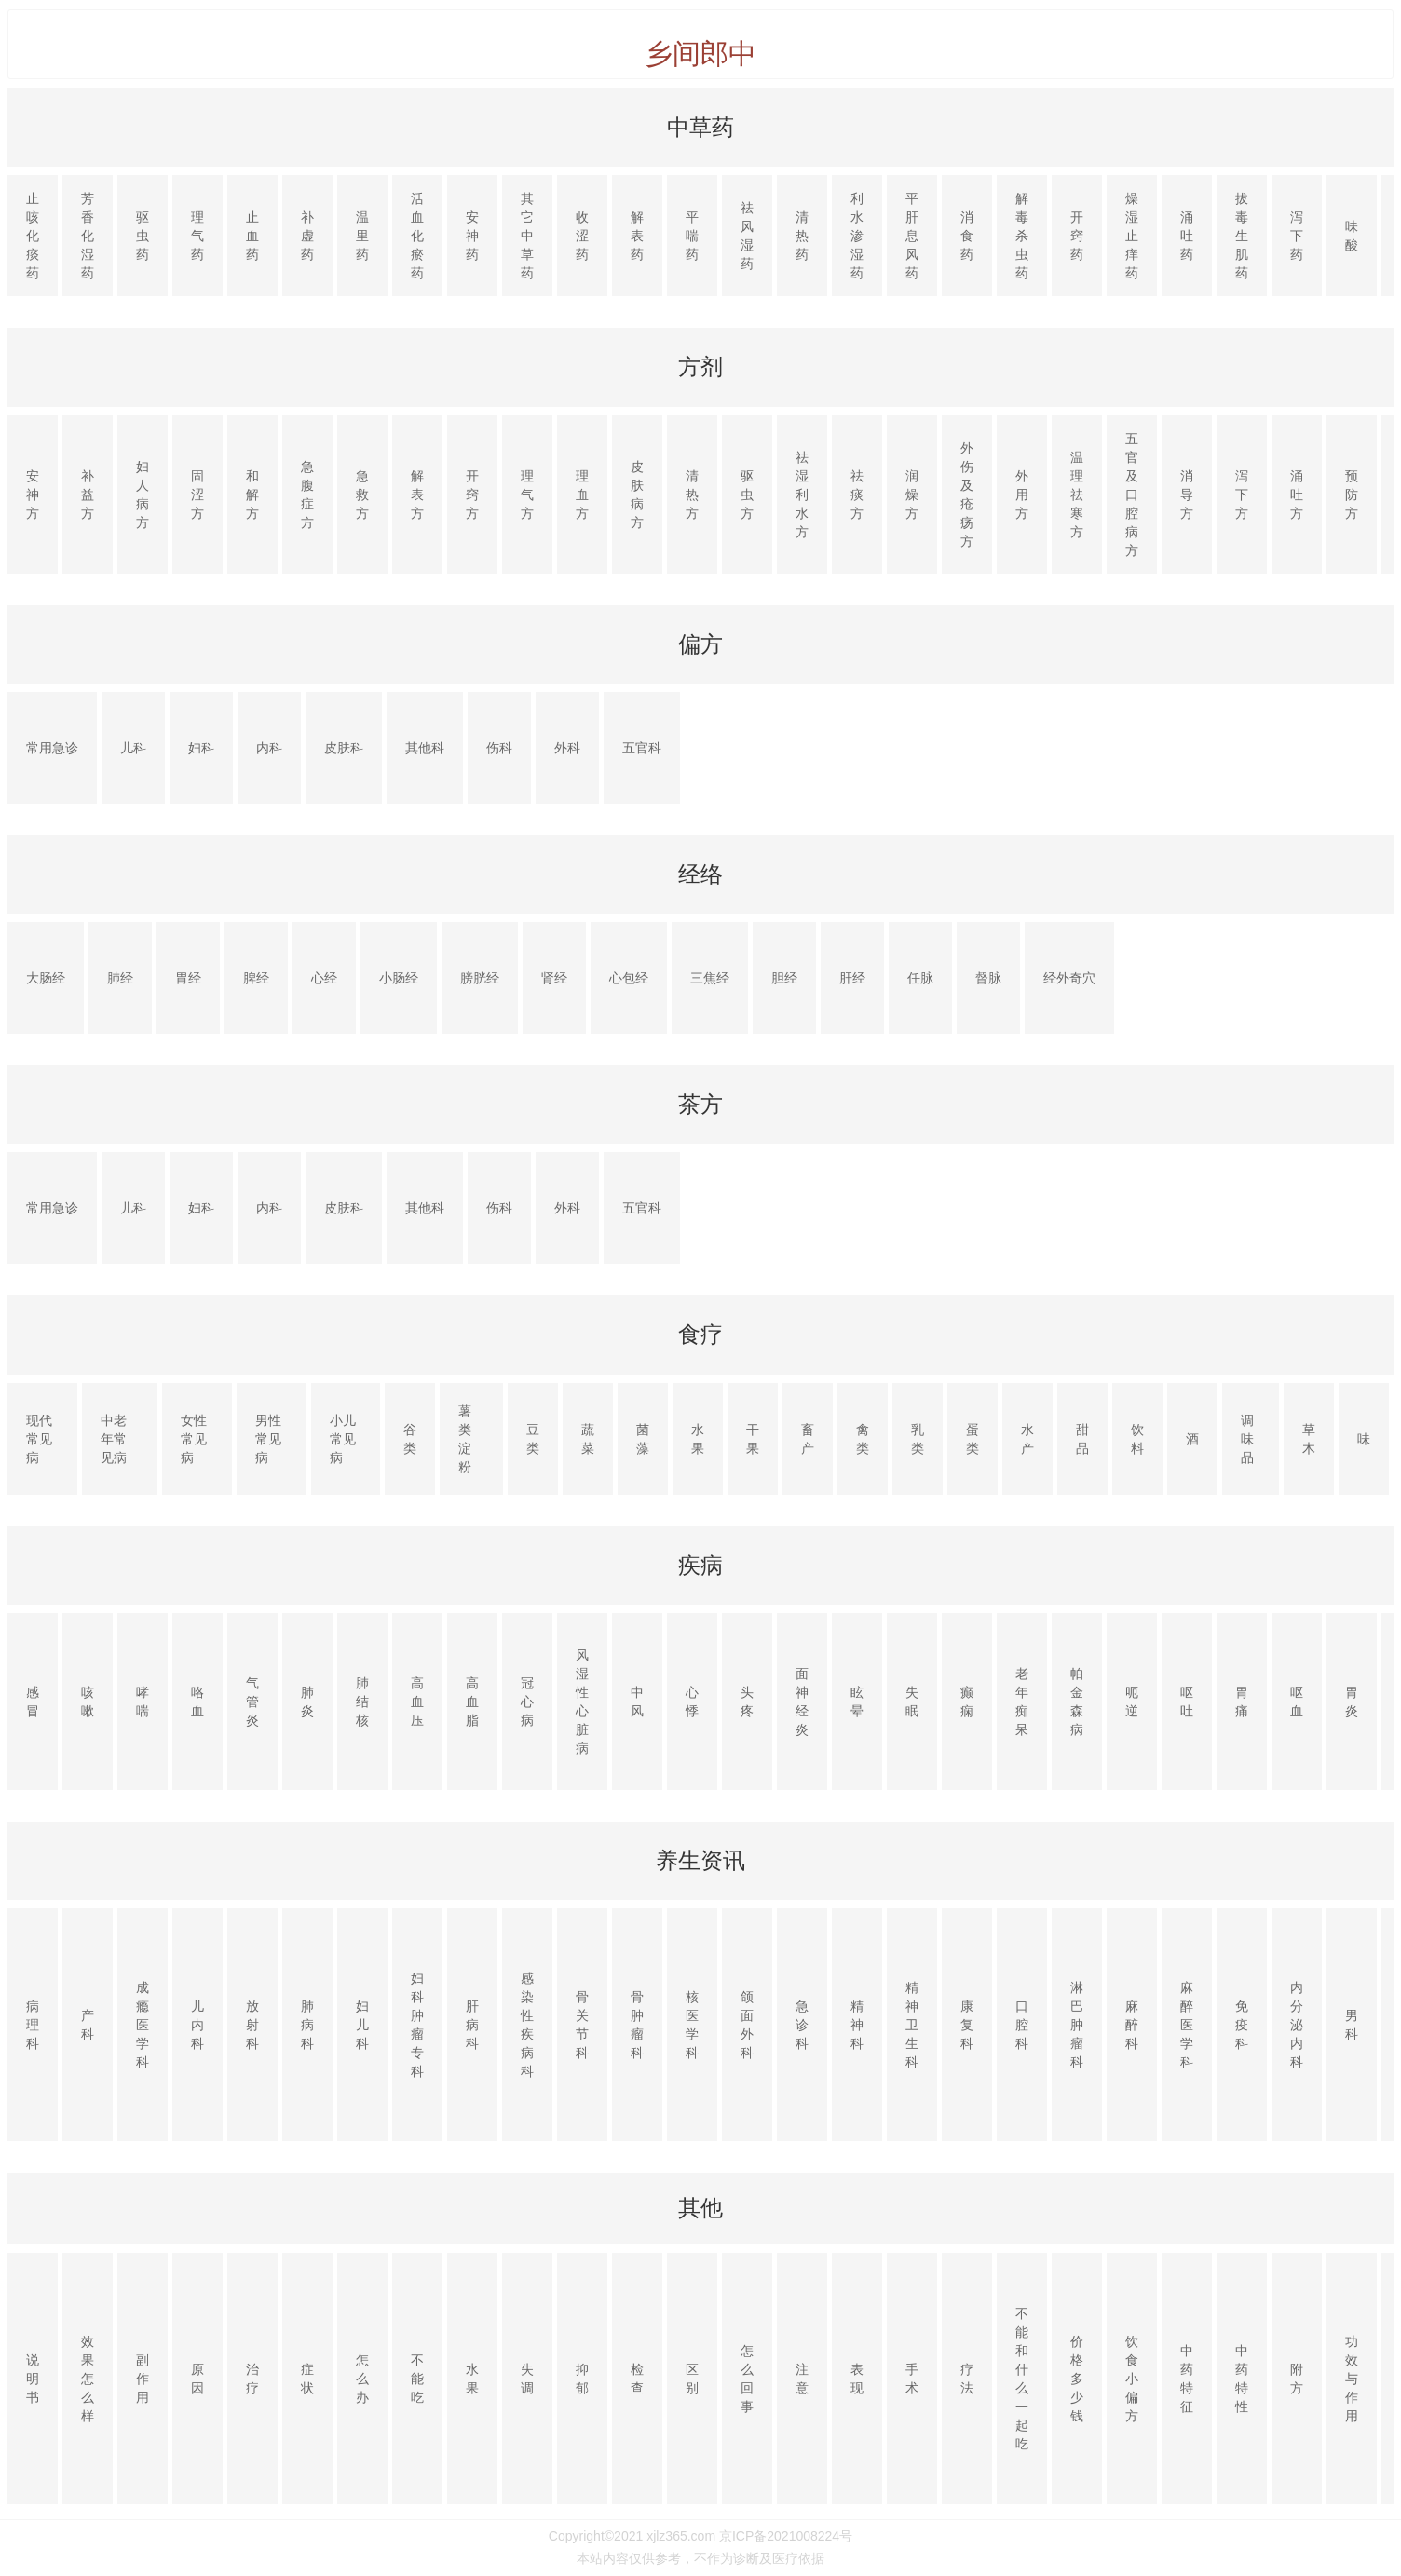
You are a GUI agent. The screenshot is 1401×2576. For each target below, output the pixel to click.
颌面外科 (747, 2024)
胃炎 (1351, 1701)
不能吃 (417, 2378)
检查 (637, 2378)
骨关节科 (582, 2024)
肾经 (554, 977)
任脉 (920, 977)
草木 (1308, 1439)
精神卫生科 (911, 2024)
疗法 (966, 2378)
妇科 (201, 747)
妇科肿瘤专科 (417, 2025)
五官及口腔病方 (1131, 494)
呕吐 (1186, 1701)
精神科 (857, 2025)
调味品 (1247, 1439)
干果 (752, 1439)
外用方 (1021, 494)
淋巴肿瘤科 (1076, 2024)
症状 (307, 2378)
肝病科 (472, 2025)
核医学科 (692, 2024)
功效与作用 (1351, 2378)
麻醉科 (1131, 2025)
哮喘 (142, 1701)
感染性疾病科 (527, 2025)
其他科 (424, 747)
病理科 (32, 2025)
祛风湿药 (747, 235)
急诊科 (802, 2025)
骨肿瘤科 (637, 2024)
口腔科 (1021, 2025)
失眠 (911, 1701)
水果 (697, 1439)
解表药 (637, 236)
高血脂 (472, 1701)
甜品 (1082, 1439)
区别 (692, 2378)
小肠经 (398, 977)
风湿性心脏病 (582, 1701)
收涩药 (582, 236)
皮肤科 (343, 747)
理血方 (582, 494)
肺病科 (307, 2025)
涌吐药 (1186, 236)
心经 (324, 977)
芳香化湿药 (87, 235)
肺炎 (307, 1701)
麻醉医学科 (1186, 2024)
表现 (857, 2378)
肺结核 (362, 1701)
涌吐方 (1296, 494)
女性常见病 (194, 1439)
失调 (527, 2378)
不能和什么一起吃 (1021, 2378)
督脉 (988, 977)
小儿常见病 (343, 1439)
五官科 (641, 747)
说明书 (32, 2378)
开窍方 (472, 494)
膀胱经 (479, 977)
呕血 (1296, 1701)
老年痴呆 (1021, 1701)
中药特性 (1241, 2378)
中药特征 (1186, 2378)
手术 (911, 2378)
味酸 (1351, 235)
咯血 (197, 1701)
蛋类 (972, 1439)
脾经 (256, 977)
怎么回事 (747, 2378)
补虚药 (307, 236)
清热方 (692, 494)
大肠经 (45, 977)
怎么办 (362, 2378)
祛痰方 (857, 494)
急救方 (362, 494)
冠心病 (527, 1701)
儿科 (133, 747)
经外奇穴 (1069, 977)
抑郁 (582, 2378)
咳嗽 (87, 1701)
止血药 (252, 236)
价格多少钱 (1076, 2378)
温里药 (362, 236)
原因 (197, 2378)
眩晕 (857, 1701)
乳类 (917, 1439)
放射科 (252, 2025)
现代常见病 (39, 1439)
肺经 (120, 977)
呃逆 (1131, 1701)
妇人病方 (142, 494)
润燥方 (911, 494)
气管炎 (252, 1701)
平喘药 (692, 236)
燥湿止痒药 (1131, 235)
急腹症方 (307, 494)
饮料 (1137, 1439)
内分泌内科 (1296, 2024)
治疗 (252, 2378)
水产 (1027, 1439)
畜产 (807, 1439)
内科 (269, 747)
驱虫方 (747, 494)
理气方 (527, 494)
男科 (1351, 2024)
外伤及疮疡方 (966, 495)
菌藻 (642, 1439)
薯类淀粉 (464, 1438)
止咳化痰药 (32, 235)
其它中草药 (527, 235)
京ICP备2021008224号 (785, 2536)
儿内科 (197, 2025)
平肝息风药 (911, 235)
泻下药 (1296, 236)
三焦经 (709, 977)
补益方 (87, 494)
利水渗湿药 (857, 235)
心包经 (628, 977)
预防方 (1351, 494)
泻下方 (1241, 494)
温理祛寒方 (1076, 494)
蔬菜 (587, 1439)
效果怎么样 (87, 2378)
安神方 (32, 494)
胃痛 (1241, 1701)
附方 (1296, 2378)
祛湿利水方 (802, 494)
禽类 (862, 1439)
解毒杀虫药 (1021, 235)
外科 (567, 747)
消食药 (966, 236)
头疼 (747, 1701)
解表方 (417, 494)
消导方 (1186, 494)
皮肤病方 (637, 494)
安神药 (472, 236)
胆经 (784, 977)
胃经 (188, 977)
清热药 (802, 236)
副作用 (142, 2378)
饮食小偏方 (1131, 2378)
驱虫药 (142, 236)
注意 (802, 2378)
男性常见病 (268, 1439)
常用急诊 (52, 747)
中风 (637, 1701)
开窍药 (1076, 236)
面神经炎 (802, 1701)
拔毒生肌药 (1241, 235)
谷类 (409, 1439)
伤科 (499, 747)
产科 (87, 2024)
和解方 (252, 494)
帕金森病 (1076, 1701)
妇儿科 (362, 2025)
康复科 (966, 2025)
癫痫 (966, 1701)
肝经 (852, 977)
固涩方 (197, 494)
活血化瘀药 (417, 235)
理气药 (197, 236)
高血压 (417, 1701)
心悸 (692, 1701)
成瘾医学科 (142, 2024)
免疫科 (1241, 2025)
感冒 (32, 1701)
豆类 (532, 1439)
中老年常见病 (114, 1439)
